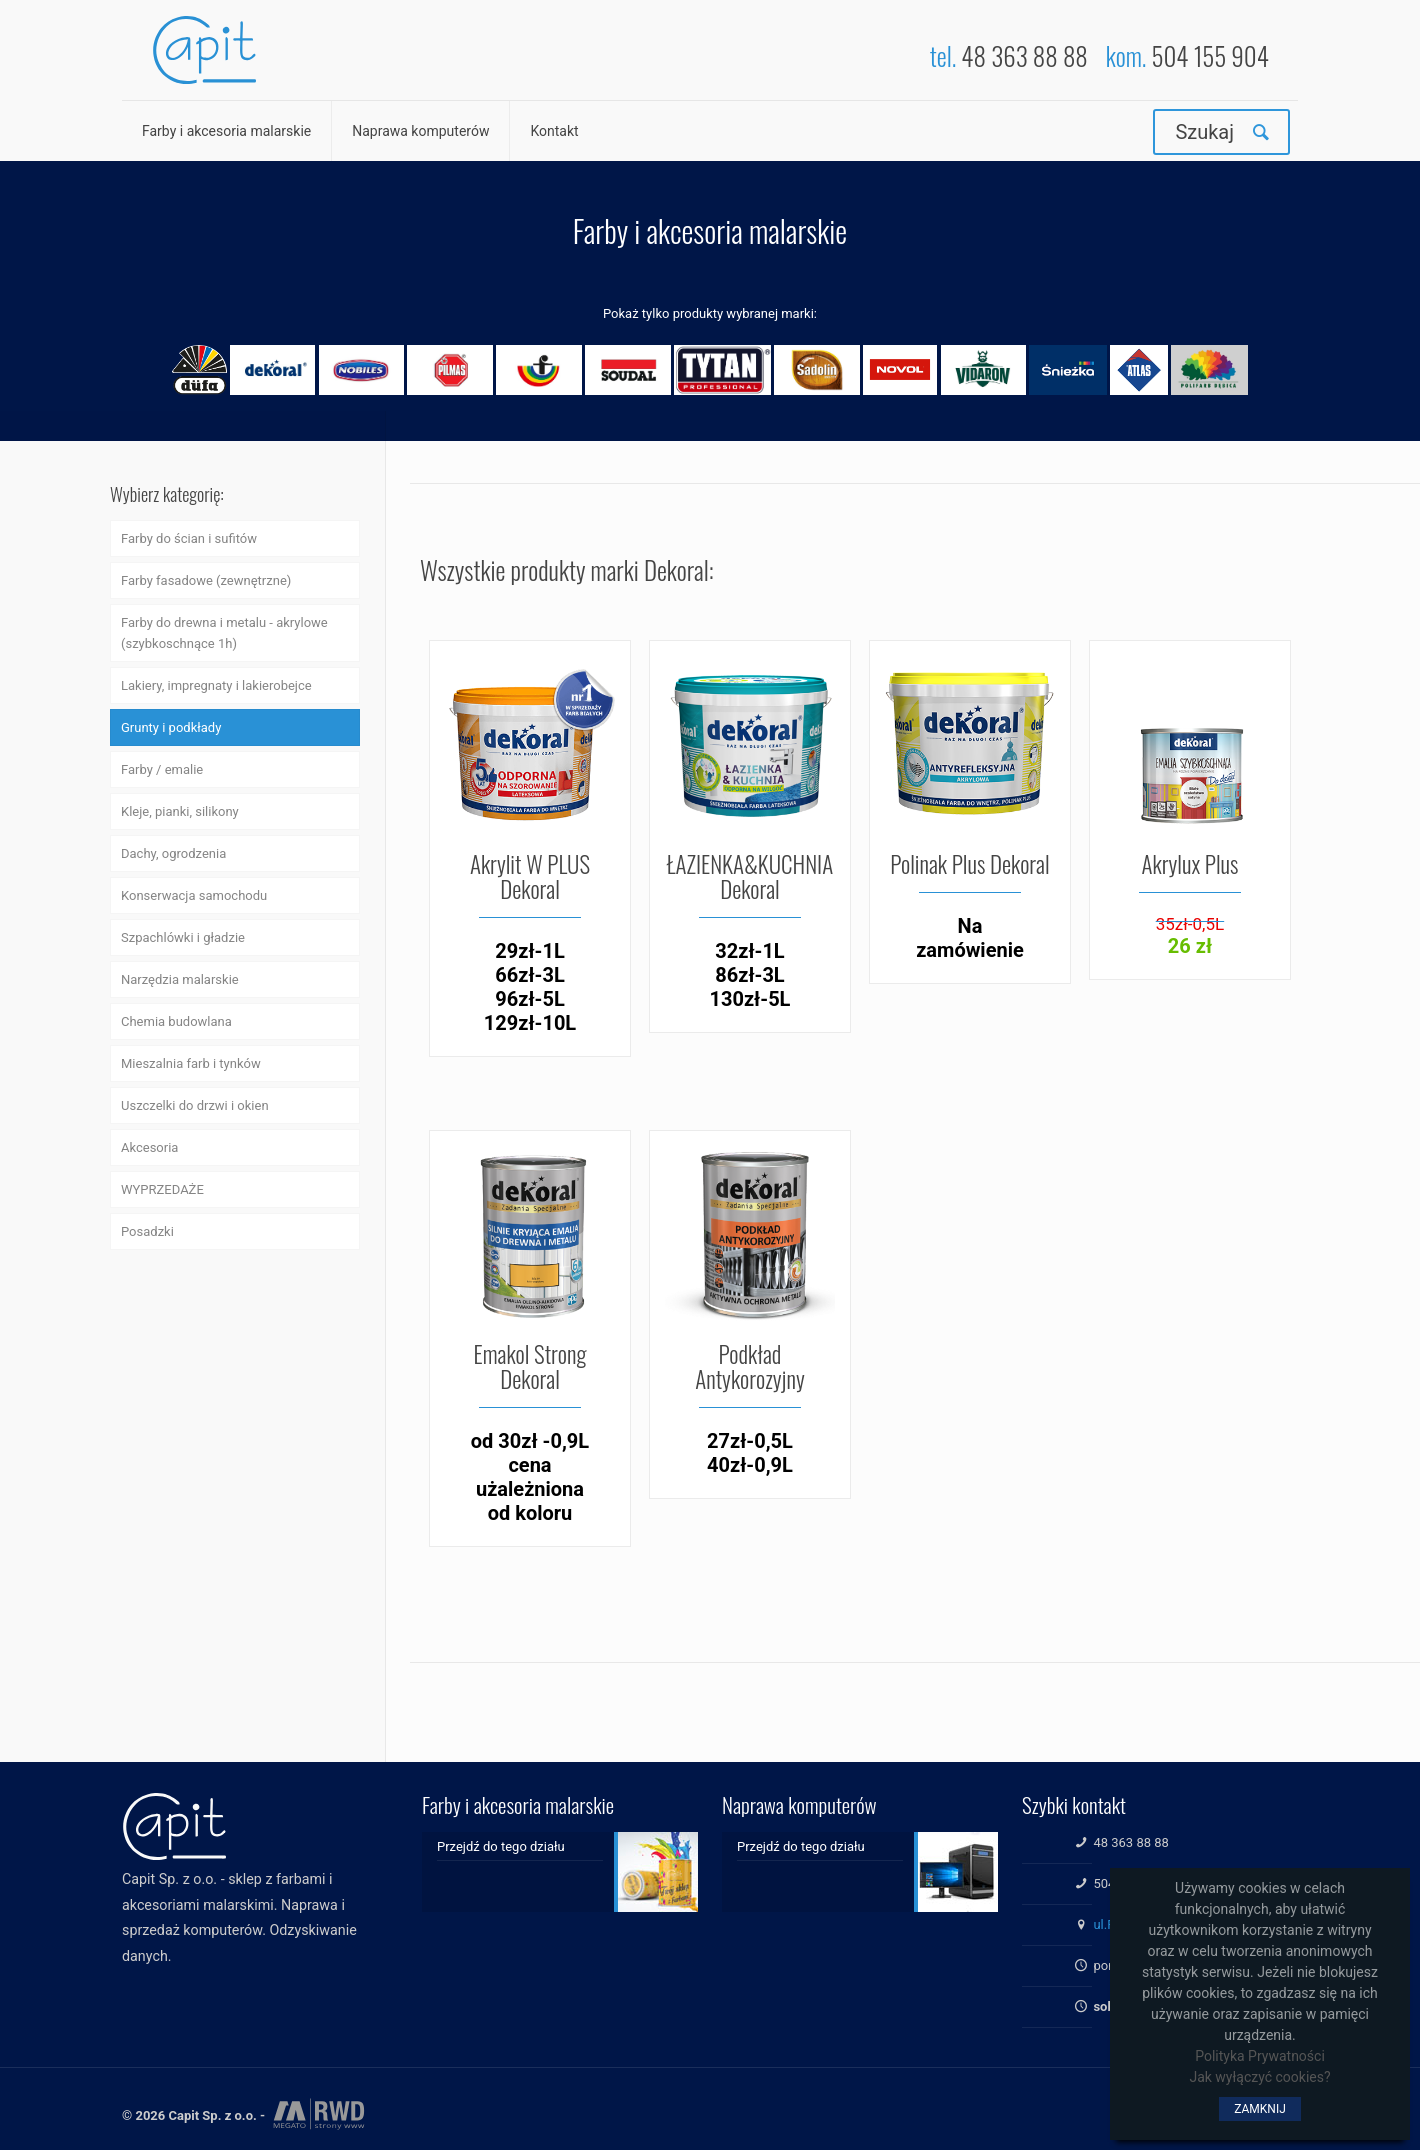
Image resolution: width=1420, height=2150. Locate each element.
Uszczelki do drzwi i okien (195, 1105)
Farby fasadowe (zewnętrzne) (206, 580)
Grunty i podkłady (171, 727)
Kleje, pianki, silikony (180, 811)
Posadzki (147, 1231)
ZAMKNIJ (1260, 2109)
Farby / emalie (162, 769)
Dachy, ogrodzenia (173, 853)
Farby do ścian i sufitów (189, 538)
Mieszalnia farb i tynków (191, 1063)
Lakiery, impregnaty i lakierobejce (216, 685)
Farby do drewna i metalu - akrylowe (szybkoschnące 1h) (224, 633)
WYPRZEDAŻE (162, 1189)
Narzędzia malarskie (180, 979)
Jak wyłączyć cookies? (1259, 2077)
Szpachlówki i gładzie (183, 937)
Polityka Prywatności (1260, 2056)
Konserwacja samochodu (194, 895)
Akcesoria (149, 1147)
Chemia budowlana (176, 1021)
